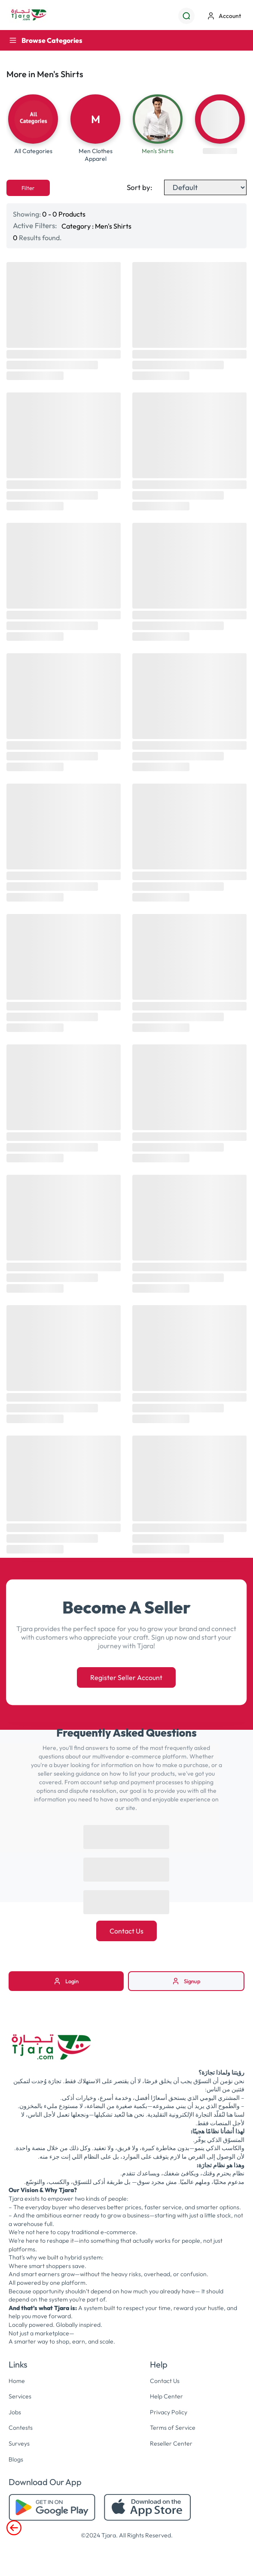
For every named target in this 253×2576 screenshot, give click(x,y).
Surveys (19, 2445)
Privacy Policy (168, 2414)
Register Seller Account (126, 1679)
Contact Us (126, 1933)
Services (20, 2398)
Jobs (15, 2414)
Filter (28, 190)
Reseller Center (171, 2445)
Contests (21, 2430)
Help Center (166, 2398)
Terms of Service (172, 2430)
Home (17, 2382)
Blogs (16, 2461)
